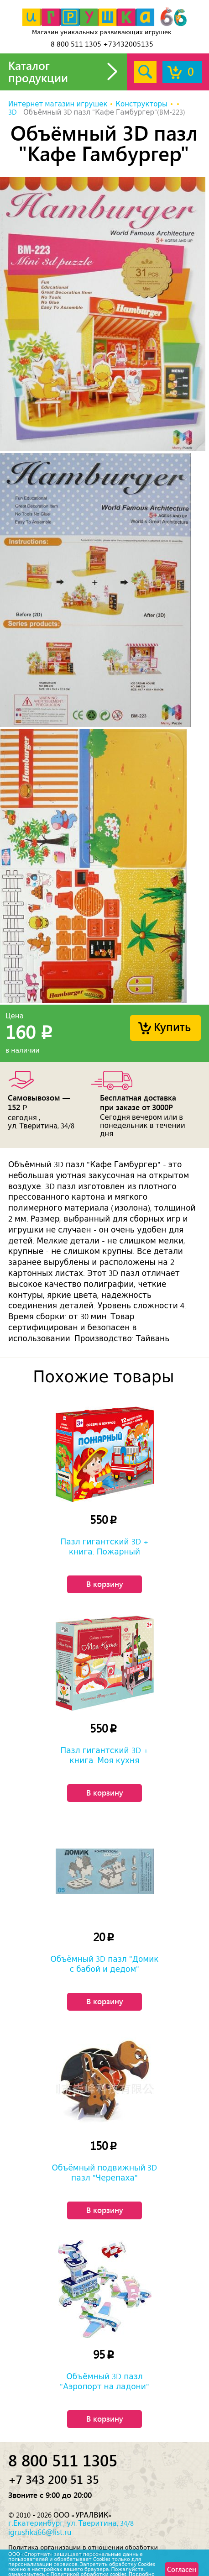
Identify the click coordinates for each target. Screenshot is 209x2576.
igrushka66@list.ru (40, 2532)
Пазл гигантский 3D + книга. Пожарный (104, 1546)
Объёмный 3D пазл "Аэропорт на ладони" (104, 2381)
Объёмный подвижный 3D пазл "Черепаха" (104, 2172)
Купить (172, 1026)
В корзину (104, 1584)
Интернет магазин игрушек (57, 104)
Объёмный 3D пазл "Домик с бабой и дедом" (104, 1964)
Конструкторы (141, 104)
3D (12, 112)
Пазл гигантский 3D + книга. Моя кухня (104, 1755)
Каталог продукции (38, 71)
